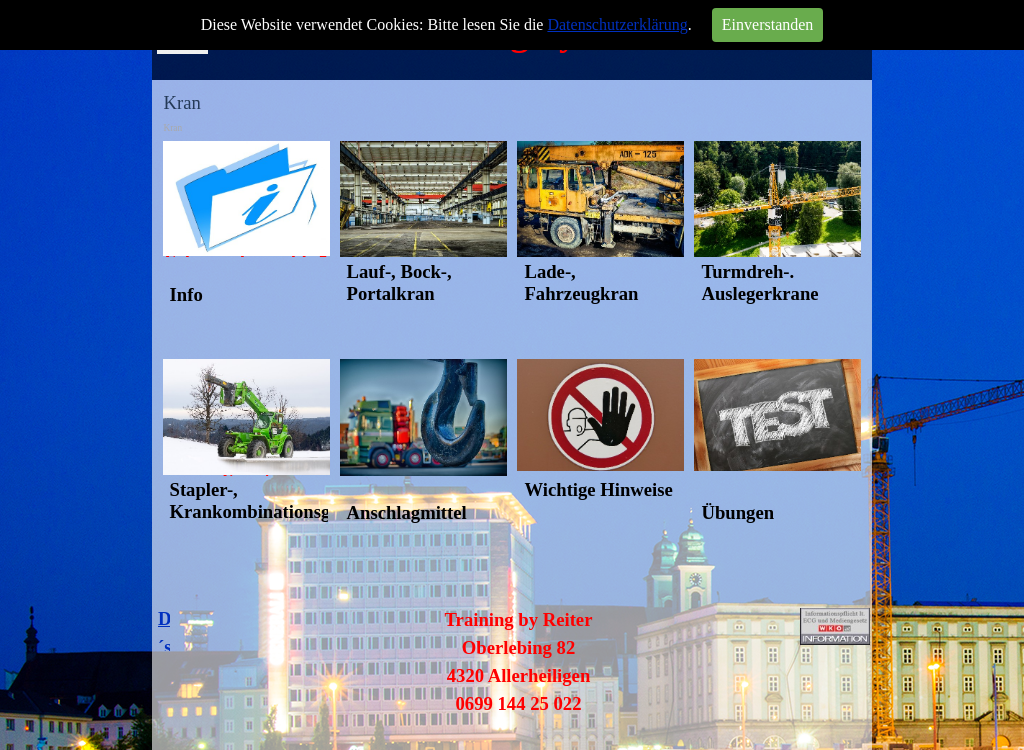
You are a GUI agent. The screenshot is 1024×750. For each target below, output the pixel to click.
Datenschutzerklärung (617, 24)
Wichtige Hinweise (598, 489)
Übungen (737, 512)
